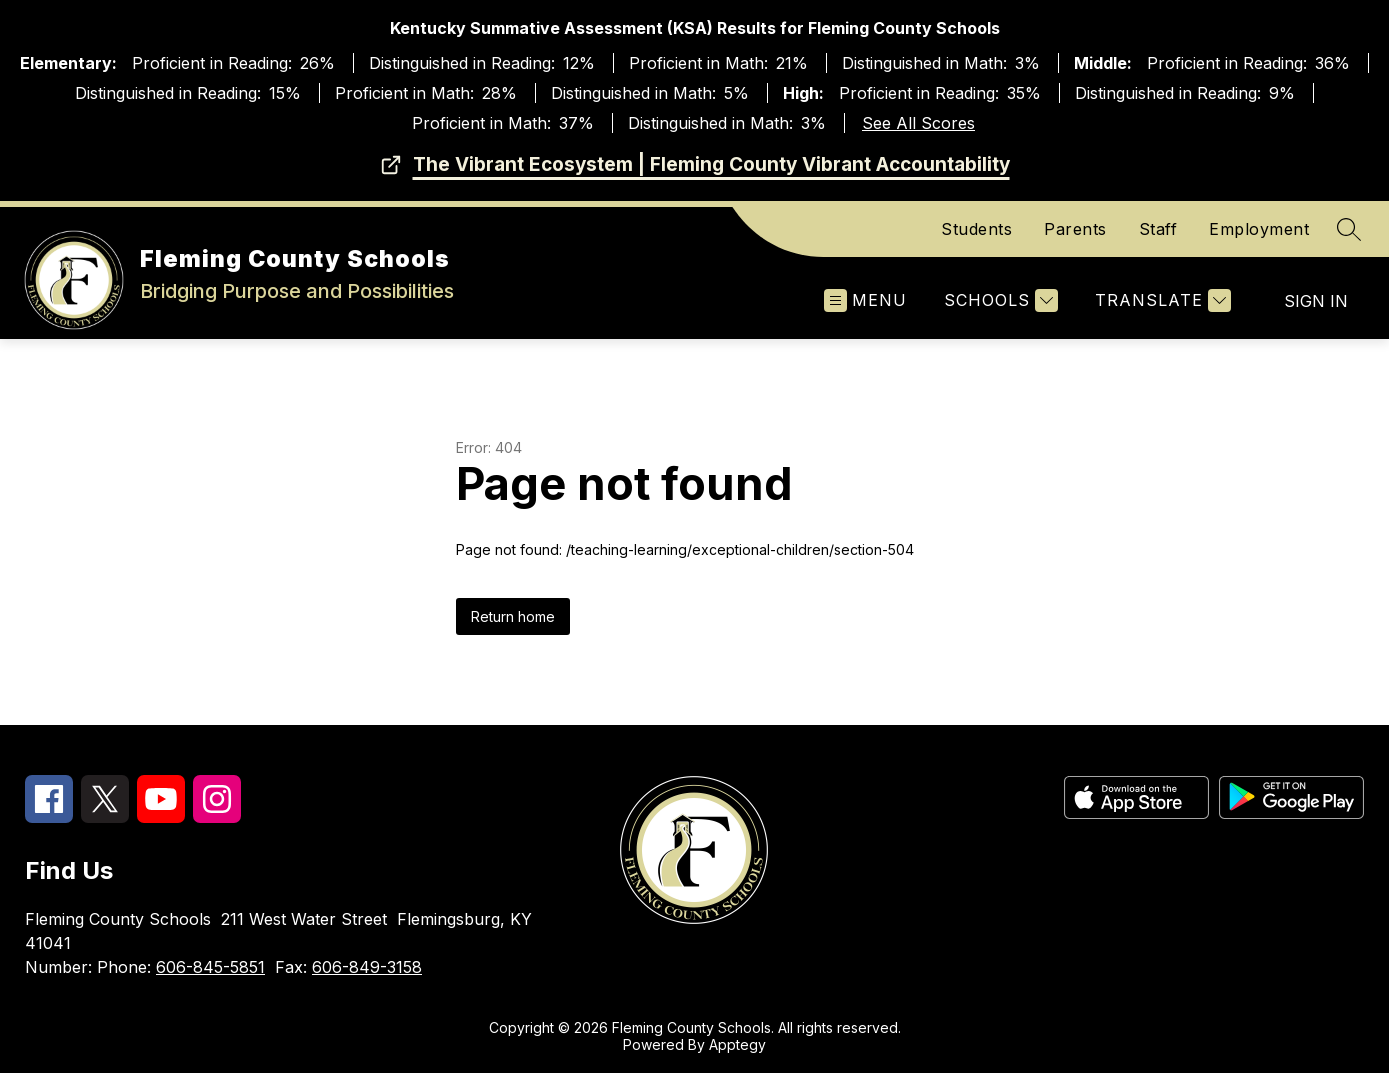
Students (976, 229)
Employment (1259, 229)
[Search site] (1349, 229)
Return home (513, 616)
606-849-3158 (367, 967)
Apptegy (737, 1044)
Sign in (1316, 301)
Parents (1075, 229)
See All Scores (918, 123)
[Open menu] (865, 300)
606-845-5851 (210, 967)
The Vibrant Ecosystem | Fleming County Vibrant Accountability (711, 164)
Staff (1158, 229)
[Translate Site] (1160, 300)
